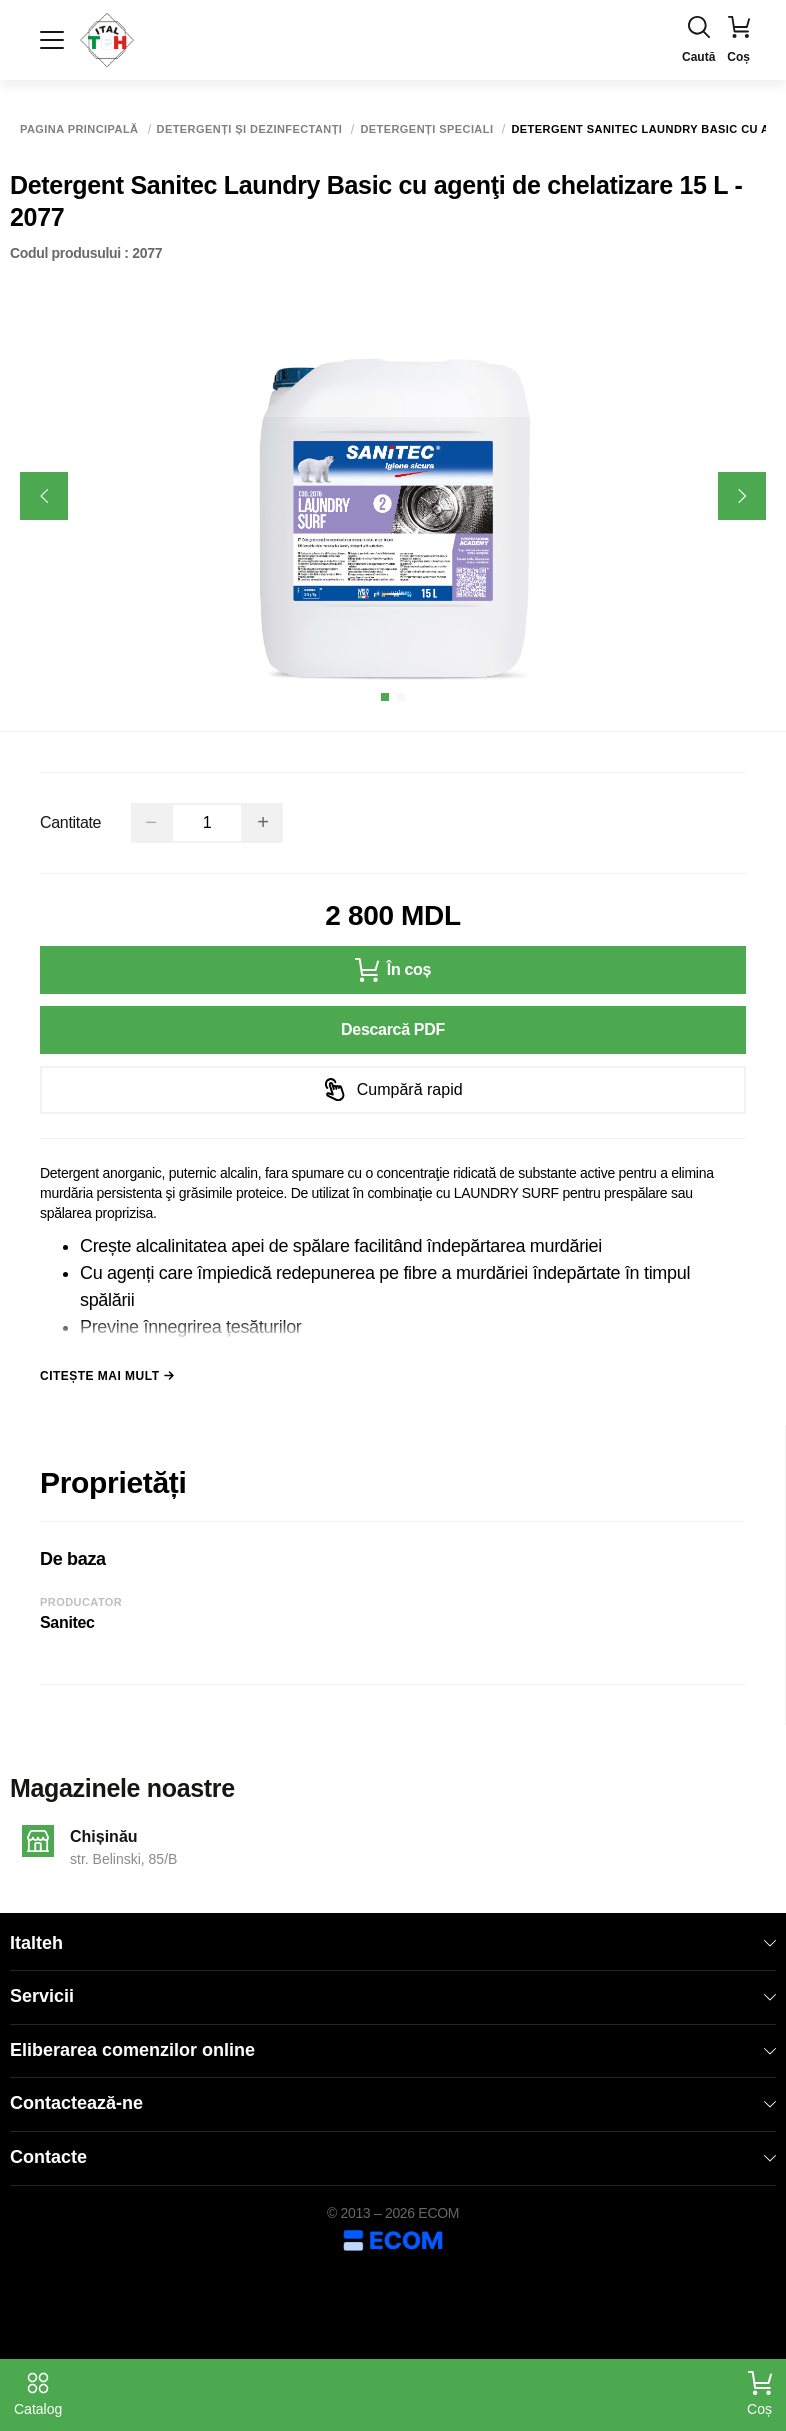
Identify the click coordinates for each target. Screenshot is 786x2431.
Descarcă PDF (393, 1029)
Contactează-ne (393, 2103)
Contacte (393, 2157)
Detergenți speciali (426, 129)
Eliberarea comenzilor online (393, 2050)
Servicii (393, 1996)
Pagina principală (79, 129)
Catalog (38, 2394)
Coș (759, 2394)
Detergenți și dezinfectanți (250, 129)
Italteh (393, 1943)
